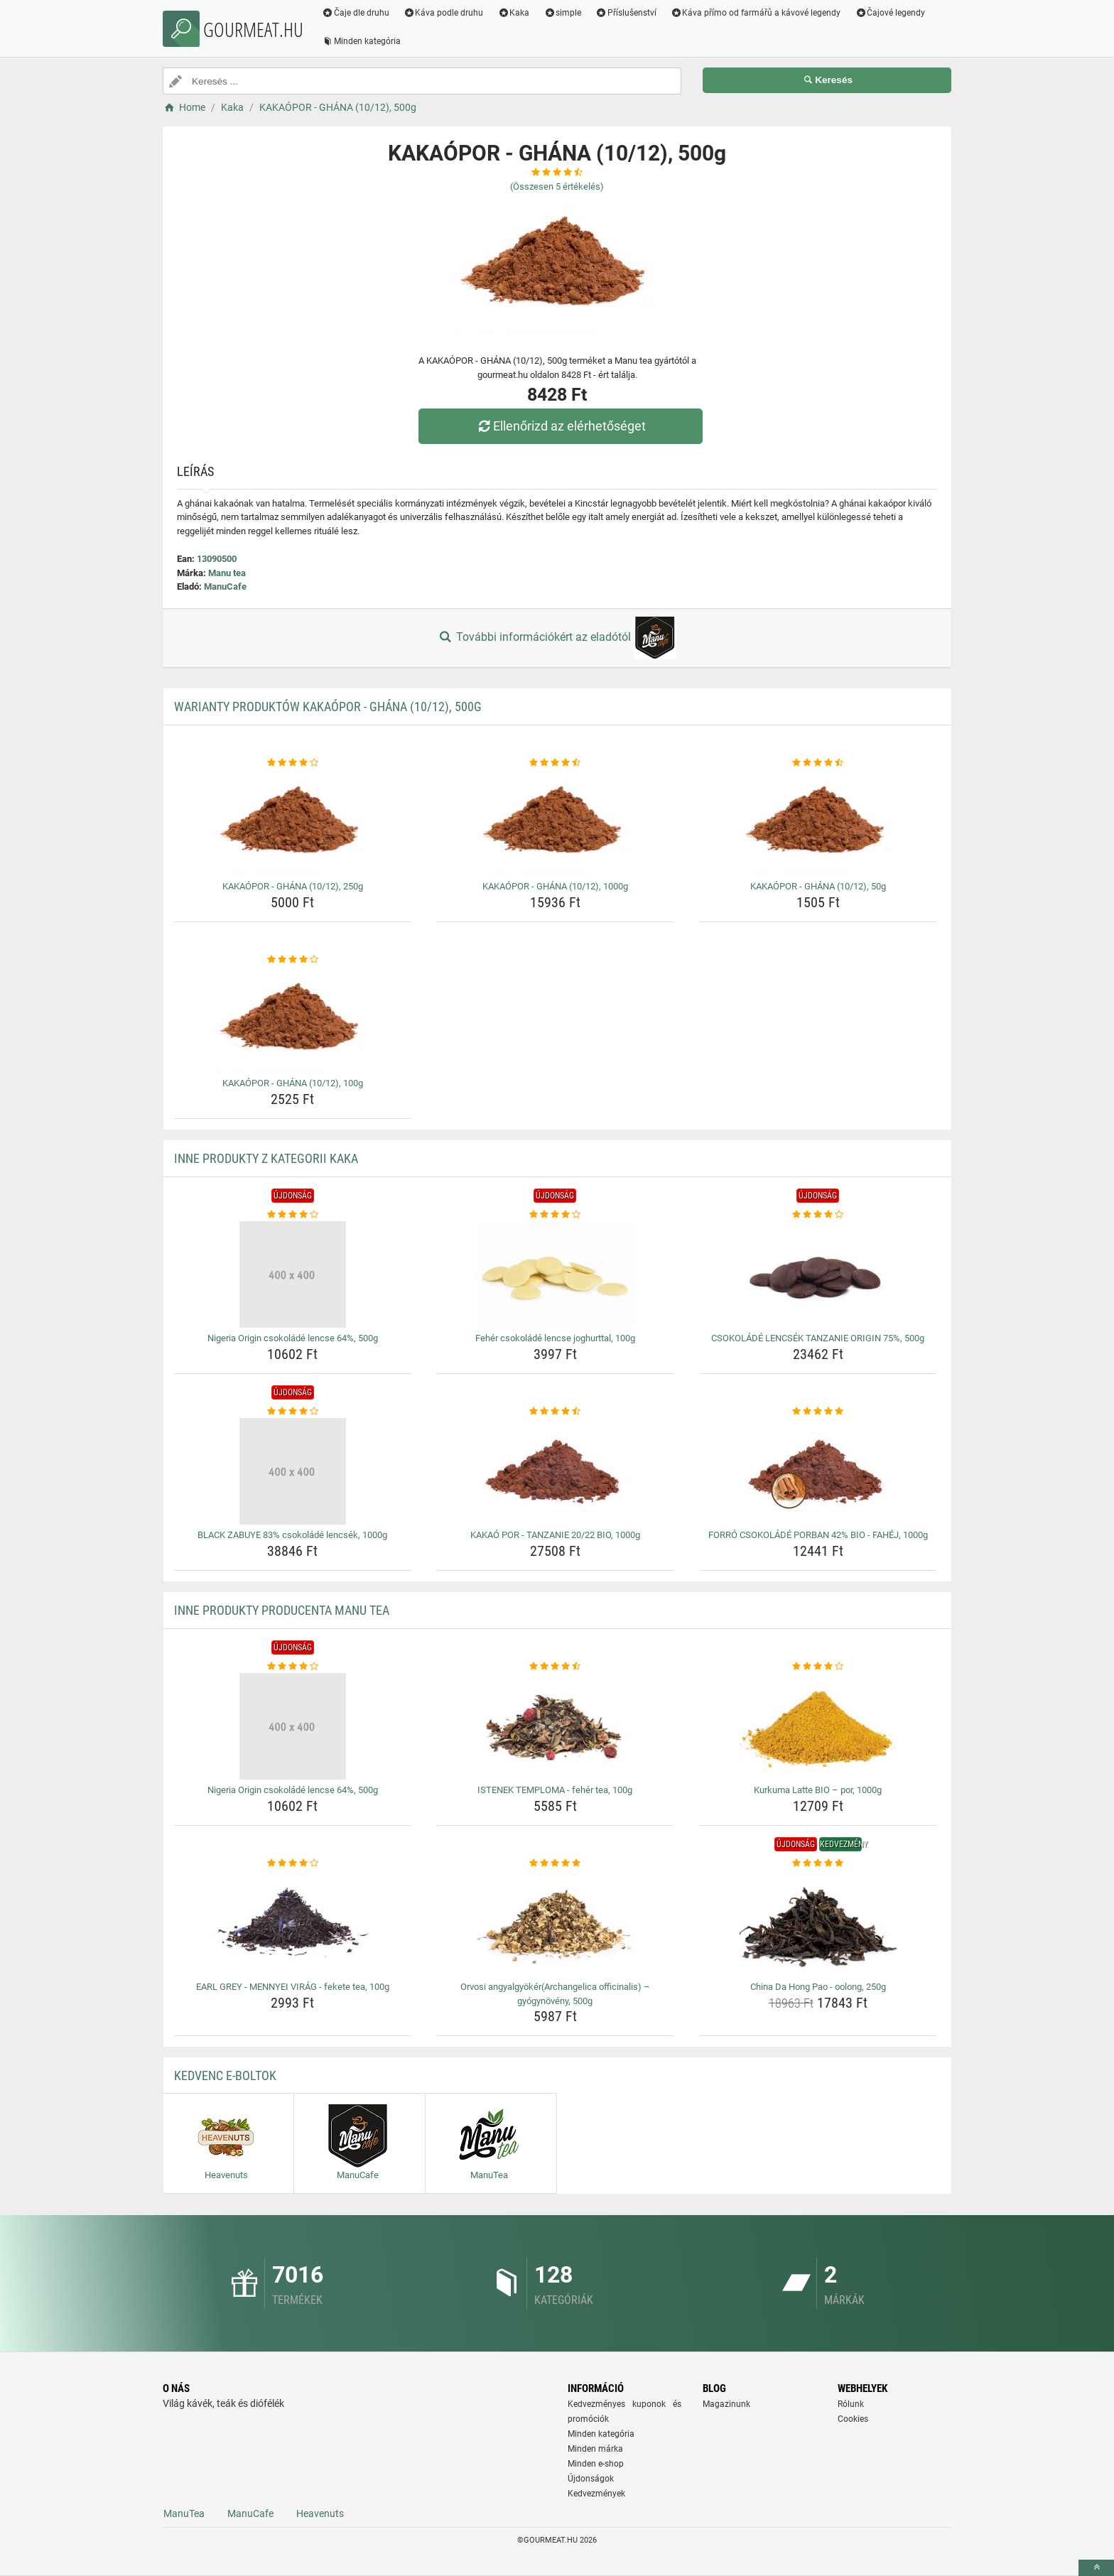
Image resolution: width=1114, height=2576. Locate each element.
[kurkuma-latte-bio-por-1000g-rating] (818, 1667)
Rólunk (851, 2404)
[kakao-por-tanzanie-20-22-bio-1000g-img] (555, 1471)
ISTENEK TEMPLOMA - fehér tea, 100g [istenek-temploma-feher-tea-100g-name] (554, 1790)
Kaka (514, 13)
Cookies (853, 2419)
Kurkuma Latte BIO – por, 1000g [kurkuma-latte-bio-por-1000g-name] (818, 1790)
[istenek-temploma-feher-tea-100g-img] (555, 1726)
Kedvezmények (596, 2494)
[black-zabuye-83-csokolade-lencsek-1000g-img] (293, 1471)
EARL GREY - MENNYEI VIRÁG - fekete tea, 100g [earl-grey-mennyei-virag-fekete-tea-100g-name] (292, 1986)
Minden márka (595, 2449)
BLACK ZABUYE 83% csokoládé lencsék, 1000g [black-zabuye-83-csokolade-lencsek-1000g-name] (292, 1535)
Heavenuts (320, 2513)
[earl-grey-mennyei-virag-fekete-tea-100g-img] (293, 1923)
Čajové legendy (890, 13)
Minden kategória (361, 41)
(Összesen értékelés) (557, 186)
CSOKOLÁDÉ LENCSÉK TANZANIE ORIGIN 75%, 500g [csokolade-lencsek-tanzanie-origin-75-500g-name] (817, 1338)
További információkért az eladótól (557, 638)
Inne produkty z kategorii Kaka (266, 1158)
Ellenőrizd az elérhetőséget (560, 425)
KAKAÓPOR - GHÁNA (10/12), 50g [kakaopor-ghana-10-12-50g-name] (818, 886)
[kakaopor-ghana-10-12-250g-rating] (293, 763)
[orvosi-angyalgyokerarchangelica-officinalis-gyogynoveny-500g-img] (555, 1923)
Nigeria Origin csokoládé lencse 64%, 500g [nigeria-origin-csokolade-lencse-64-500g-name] (292, 1338)
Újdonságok (591, 2479)
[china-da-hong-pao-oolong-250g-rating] (818, 1863)
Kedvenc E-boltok (225, 2075)
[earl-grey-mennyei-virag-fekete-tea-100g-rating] (293, 1863)
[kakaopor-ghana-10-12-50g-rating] (818, 763)
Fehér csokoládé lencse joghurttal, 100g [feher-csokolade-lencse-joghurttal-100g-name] (555, 1338)
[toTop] (1096, 2568)
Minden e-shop (596, 2464)
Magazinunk (726, 2404)
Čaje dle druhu (355, 13)
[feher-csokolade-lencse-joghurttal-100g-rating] (555, 1215)
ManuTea (184, 2513)
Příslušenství (625, 13)
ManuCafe (225, 586)
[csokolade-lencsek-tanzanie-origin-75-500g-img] (818, 1274)
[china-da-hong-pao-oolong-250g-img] (818, 1923)
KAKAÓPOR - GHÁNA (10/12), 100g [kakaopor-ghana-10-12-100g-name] (292, 1083)
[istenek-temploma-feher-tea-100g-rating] (555, 1667)
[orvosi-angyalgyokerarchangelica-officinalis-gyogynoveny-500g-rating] (555, 1863)
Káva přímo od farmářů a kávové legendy (756, 13)
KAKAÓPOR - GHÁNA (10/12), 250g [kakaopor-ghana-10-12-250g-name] (292, 886)
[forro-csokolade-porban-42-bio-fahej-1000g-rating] (818, 1412)
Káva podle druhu (444, 13)
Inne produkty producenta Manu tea (281, 1610)
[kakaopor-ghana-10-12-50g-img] (818, 822)
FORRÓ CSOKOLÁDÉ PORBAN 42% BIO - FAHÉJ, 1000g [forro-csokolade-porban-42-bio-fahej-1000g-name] (818, 1535)
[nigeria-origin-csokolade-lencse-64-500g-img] (293, 1274)
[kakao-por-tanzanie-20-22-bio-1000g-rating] (555, 1412)
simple (562, 13)
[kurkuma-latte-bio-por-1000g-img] (818, 1726)
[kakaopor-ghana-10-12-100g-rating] (293, 960)
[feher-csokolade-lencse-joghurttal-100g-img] (555, 1274)
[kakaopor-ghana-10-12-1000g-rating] (555, 763)
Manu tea (227, 573)
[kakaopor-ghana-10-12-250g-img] (293, 822)
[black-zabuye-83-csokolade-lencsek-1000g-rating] (293, 1412)
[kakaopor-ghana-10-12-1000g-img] (555, 822)
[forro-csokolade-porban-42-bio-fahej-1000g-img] (818, 1471)
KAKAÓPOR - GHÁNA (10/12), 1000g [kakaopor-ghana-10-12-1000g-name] (555, 886)
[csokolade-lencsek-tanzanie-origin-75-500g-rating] (818, 1215)
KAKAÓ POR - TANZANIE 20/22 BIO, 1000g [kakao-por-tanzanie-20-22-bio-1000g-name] (555, 1535)
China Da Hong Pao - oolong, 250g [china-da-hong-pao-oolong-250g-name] (818, 1986)
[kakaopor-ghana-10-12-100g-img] (293, 1019)
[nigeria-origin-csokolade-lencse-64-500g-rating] (293, 1215)
